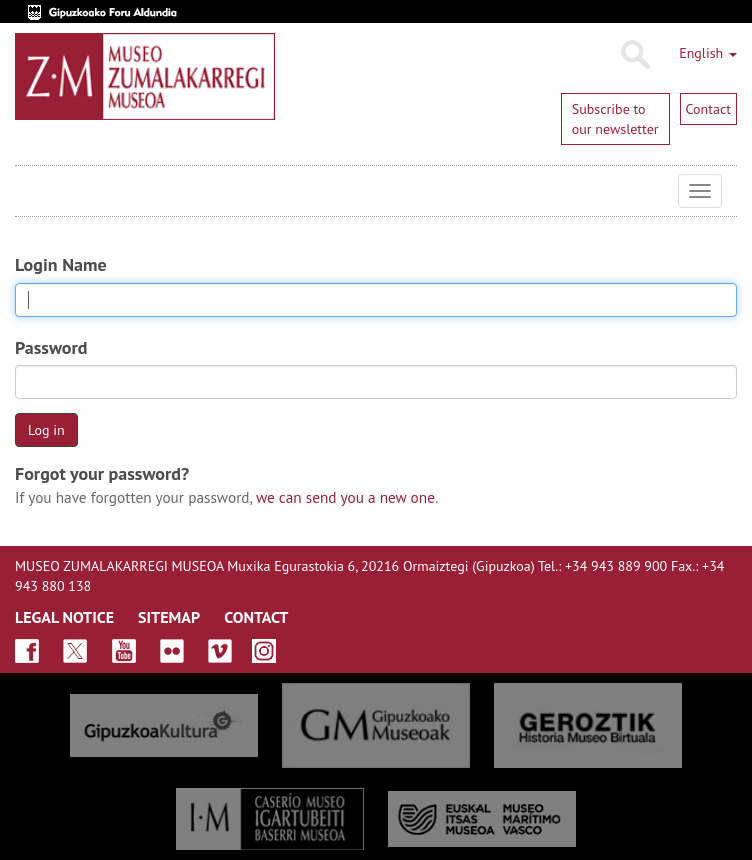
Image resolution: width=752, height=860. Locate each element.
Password (51, 347)
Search (634, 55)
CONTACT (256, 617)
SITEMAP (169, 617)
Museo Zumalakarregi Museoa (30, 191)
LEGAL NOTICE (64, 617)
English (708, 53)
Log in (46, 430)
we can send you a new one (345, 497)
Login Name (61, 264)
